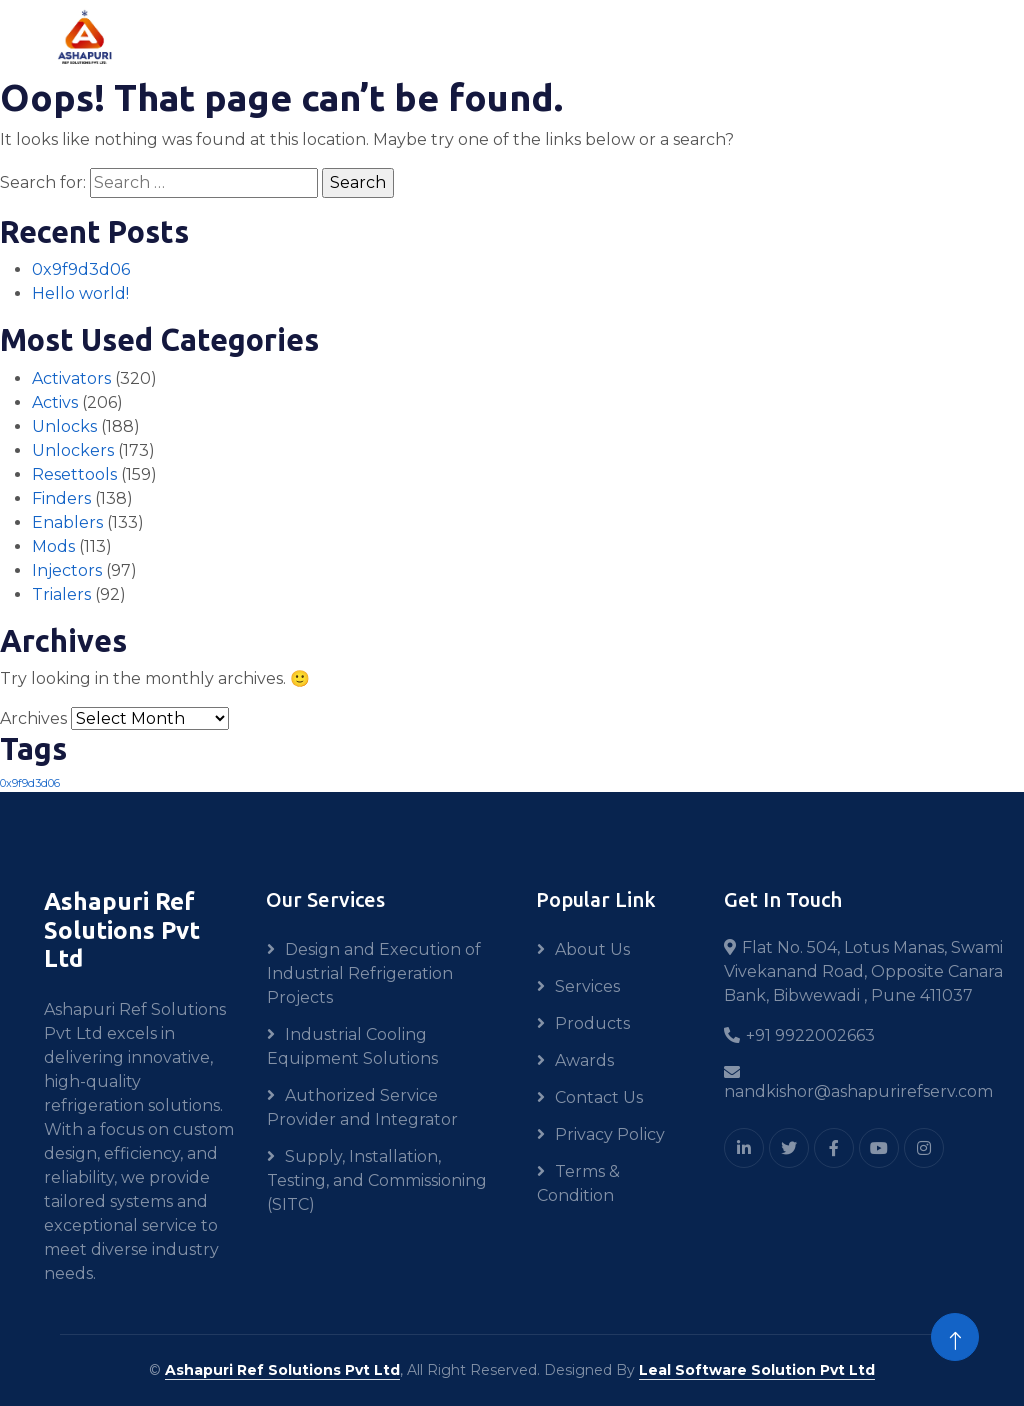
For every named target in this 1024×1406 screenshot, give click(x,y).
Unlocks (64, 426)
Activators (71, 378)
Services (587, 986)
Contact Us (599, 1097)
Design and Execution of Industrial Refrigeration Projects (374, 973)
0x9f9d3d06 (81, 269)
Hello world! (80, 293)
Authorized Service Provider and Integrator (362, 1107)
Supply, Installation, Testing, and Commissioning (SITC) (377, 1180)
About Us (592, 949)
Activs (55, 402)
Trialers (61, 594)
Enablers (67, 522)
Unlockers (73, 450)
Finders (61, 498)
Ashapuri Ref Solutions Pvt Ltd (282, 1370)
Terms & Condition (578, 1183)
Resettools (74, 474)
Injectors (67, 570)
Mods (53, 546)
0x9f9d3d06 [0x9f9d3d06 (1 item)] (30, 783)
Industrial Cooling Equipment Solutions (352, 1046)
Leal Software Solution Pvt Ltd (757, 1370)
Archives (33, 718)
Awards (584, 1060)
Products (592, 1023)
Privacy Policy (610, 1134)
